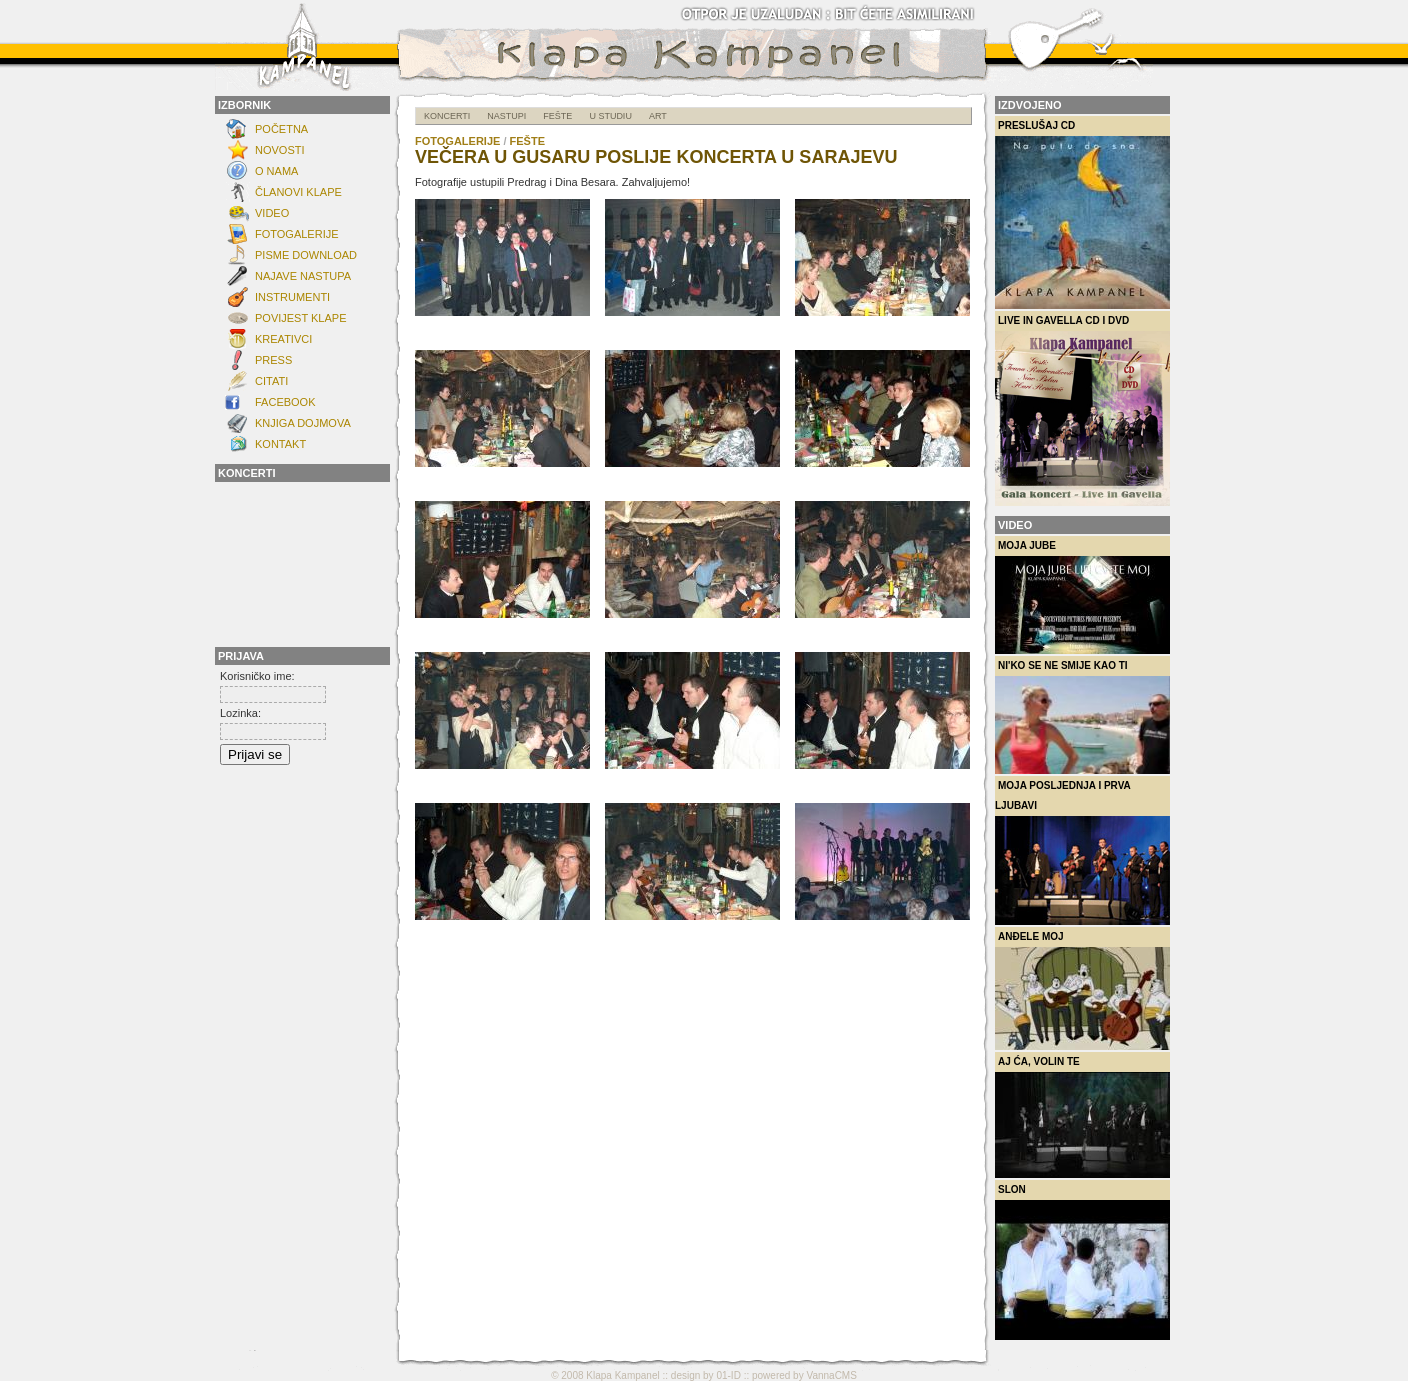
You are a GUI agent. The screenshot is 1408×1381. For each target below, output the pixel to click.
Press (273, 360)
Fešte (557, 116)
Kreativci (283, 339)
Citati (271, 381)
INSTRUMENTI (292, 297)
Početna (281, 129)
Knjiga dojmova (303, 423)
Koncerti (447, 116)
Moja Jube (1082, 597)
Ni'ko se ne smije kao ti (1082, 717)
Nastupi (506, 116)
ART (658, 116)
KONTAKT (280, 444)
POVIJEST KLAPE (301, 318)
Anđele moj (1082, 990)
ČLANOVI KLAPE (298, 192)
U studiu (610, 116)
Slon (1082, 1262)
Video (272, 213)
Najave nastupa (303, 276)
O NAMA (276, 171)
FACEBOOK (285, 402)
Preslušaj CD (1082, 214)
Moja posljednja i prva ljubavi (1082, 852)
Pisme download (306, 255)
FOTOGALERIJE (297, 234)
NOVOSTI (280, 150)
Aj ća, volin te (1082, 1117)
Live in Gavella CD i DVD (1082, 410)
